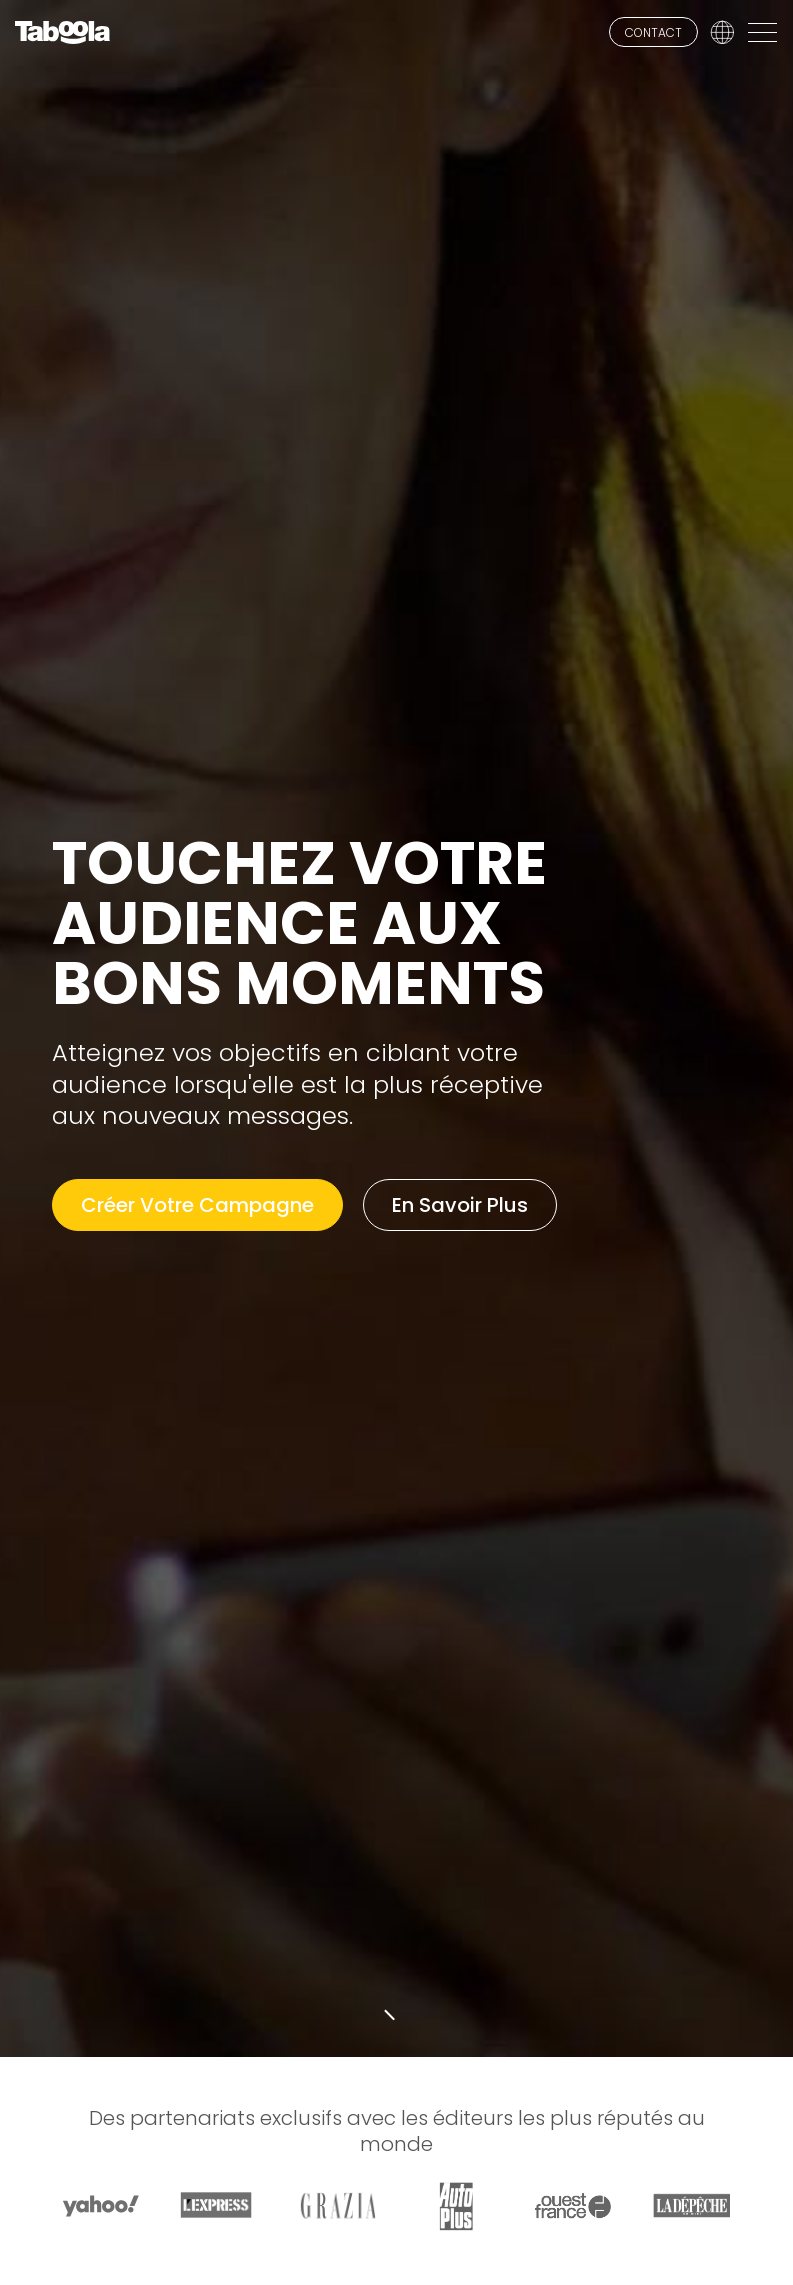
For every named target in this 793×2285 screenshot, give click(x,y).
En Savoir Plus (460, 1205)
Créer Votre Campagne (197, 1205)
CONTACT (653, 32)
